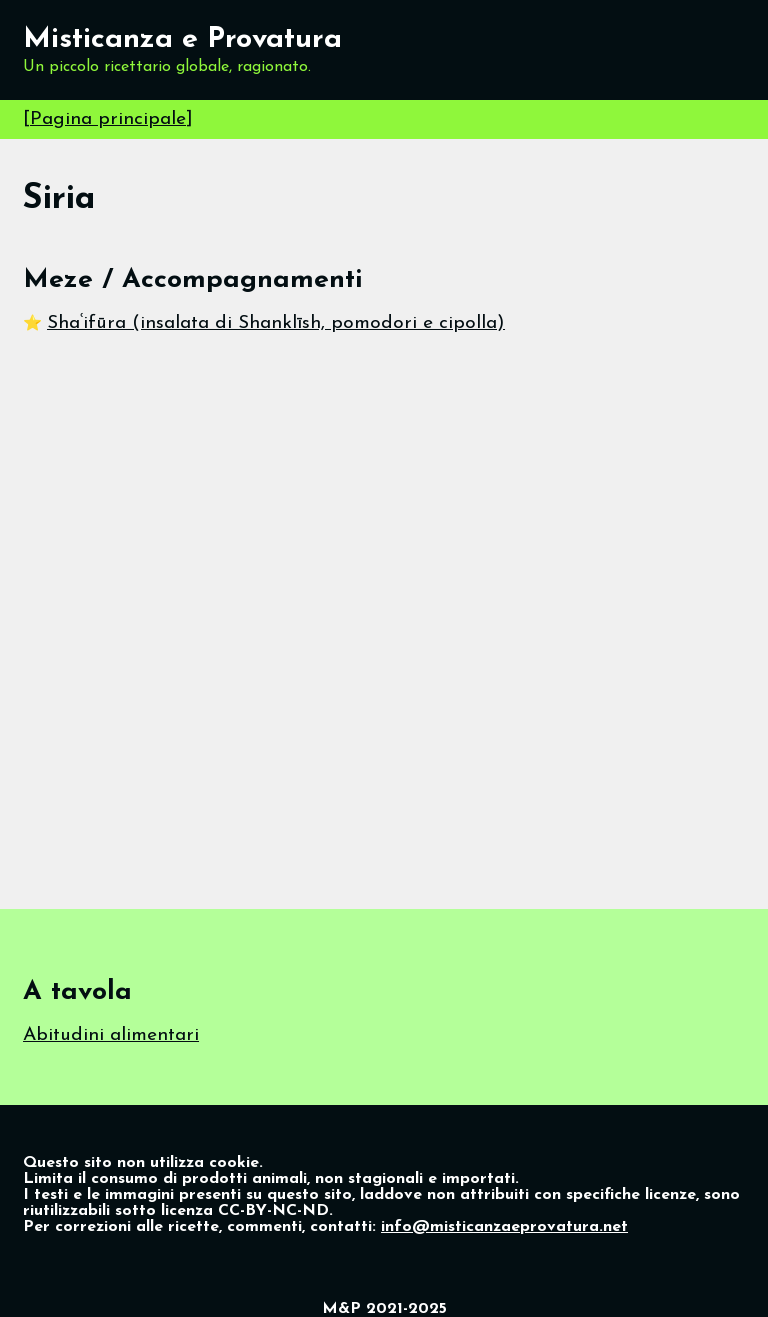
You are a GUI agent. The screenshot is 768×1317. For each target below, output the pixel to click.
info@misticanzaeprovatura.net (504, 1227)
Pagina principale (108, 119)
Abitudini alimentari (111, 1035)
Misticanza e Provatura (182, 39)
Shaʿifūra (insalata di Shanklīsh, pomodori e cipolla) (276, 323)
